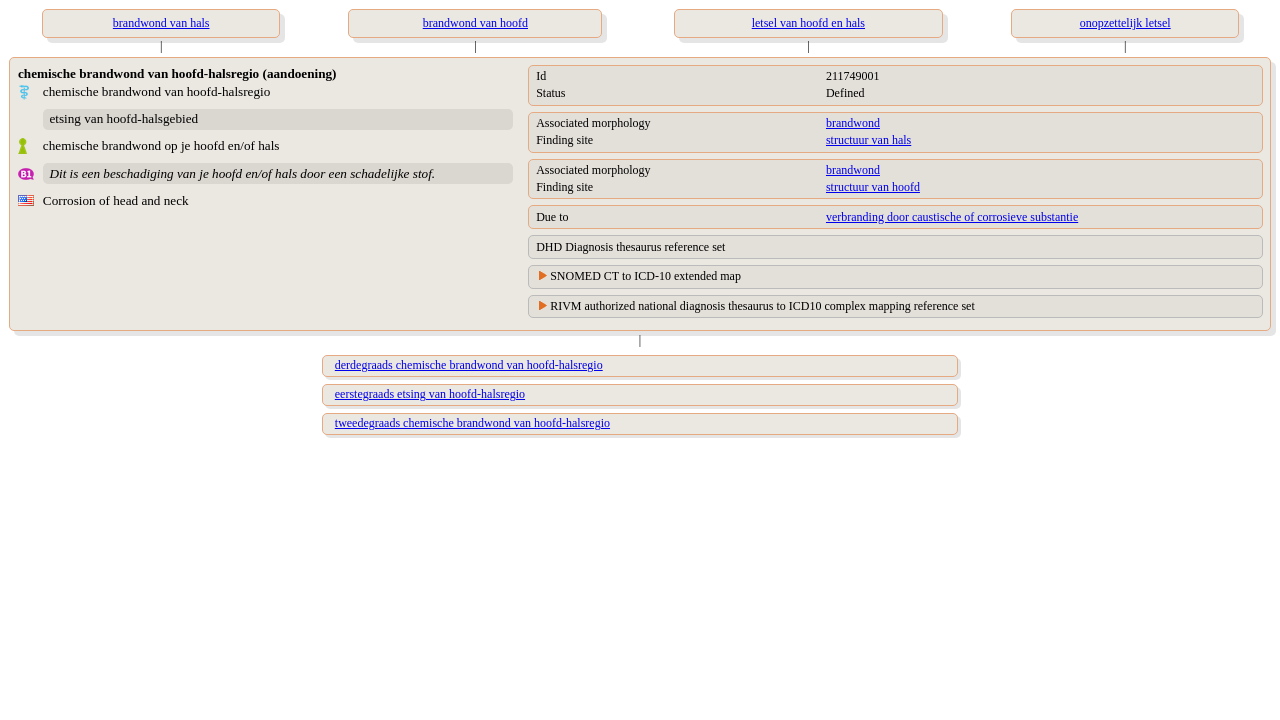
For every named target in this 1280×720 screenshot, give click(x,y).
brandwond (853, 123)
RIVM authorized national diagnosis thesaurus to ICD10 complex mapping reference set (762, 306)
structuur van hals (868, 140)
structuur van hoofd (873, 187)
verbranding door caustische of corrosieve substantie (952, 217)
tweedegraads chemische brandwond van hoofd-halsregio (472, 423)
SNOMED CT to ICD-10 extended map (645, 276)
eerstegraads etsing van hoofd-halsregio (430, 394)
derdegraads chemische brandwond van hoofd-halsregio (469, 365)
